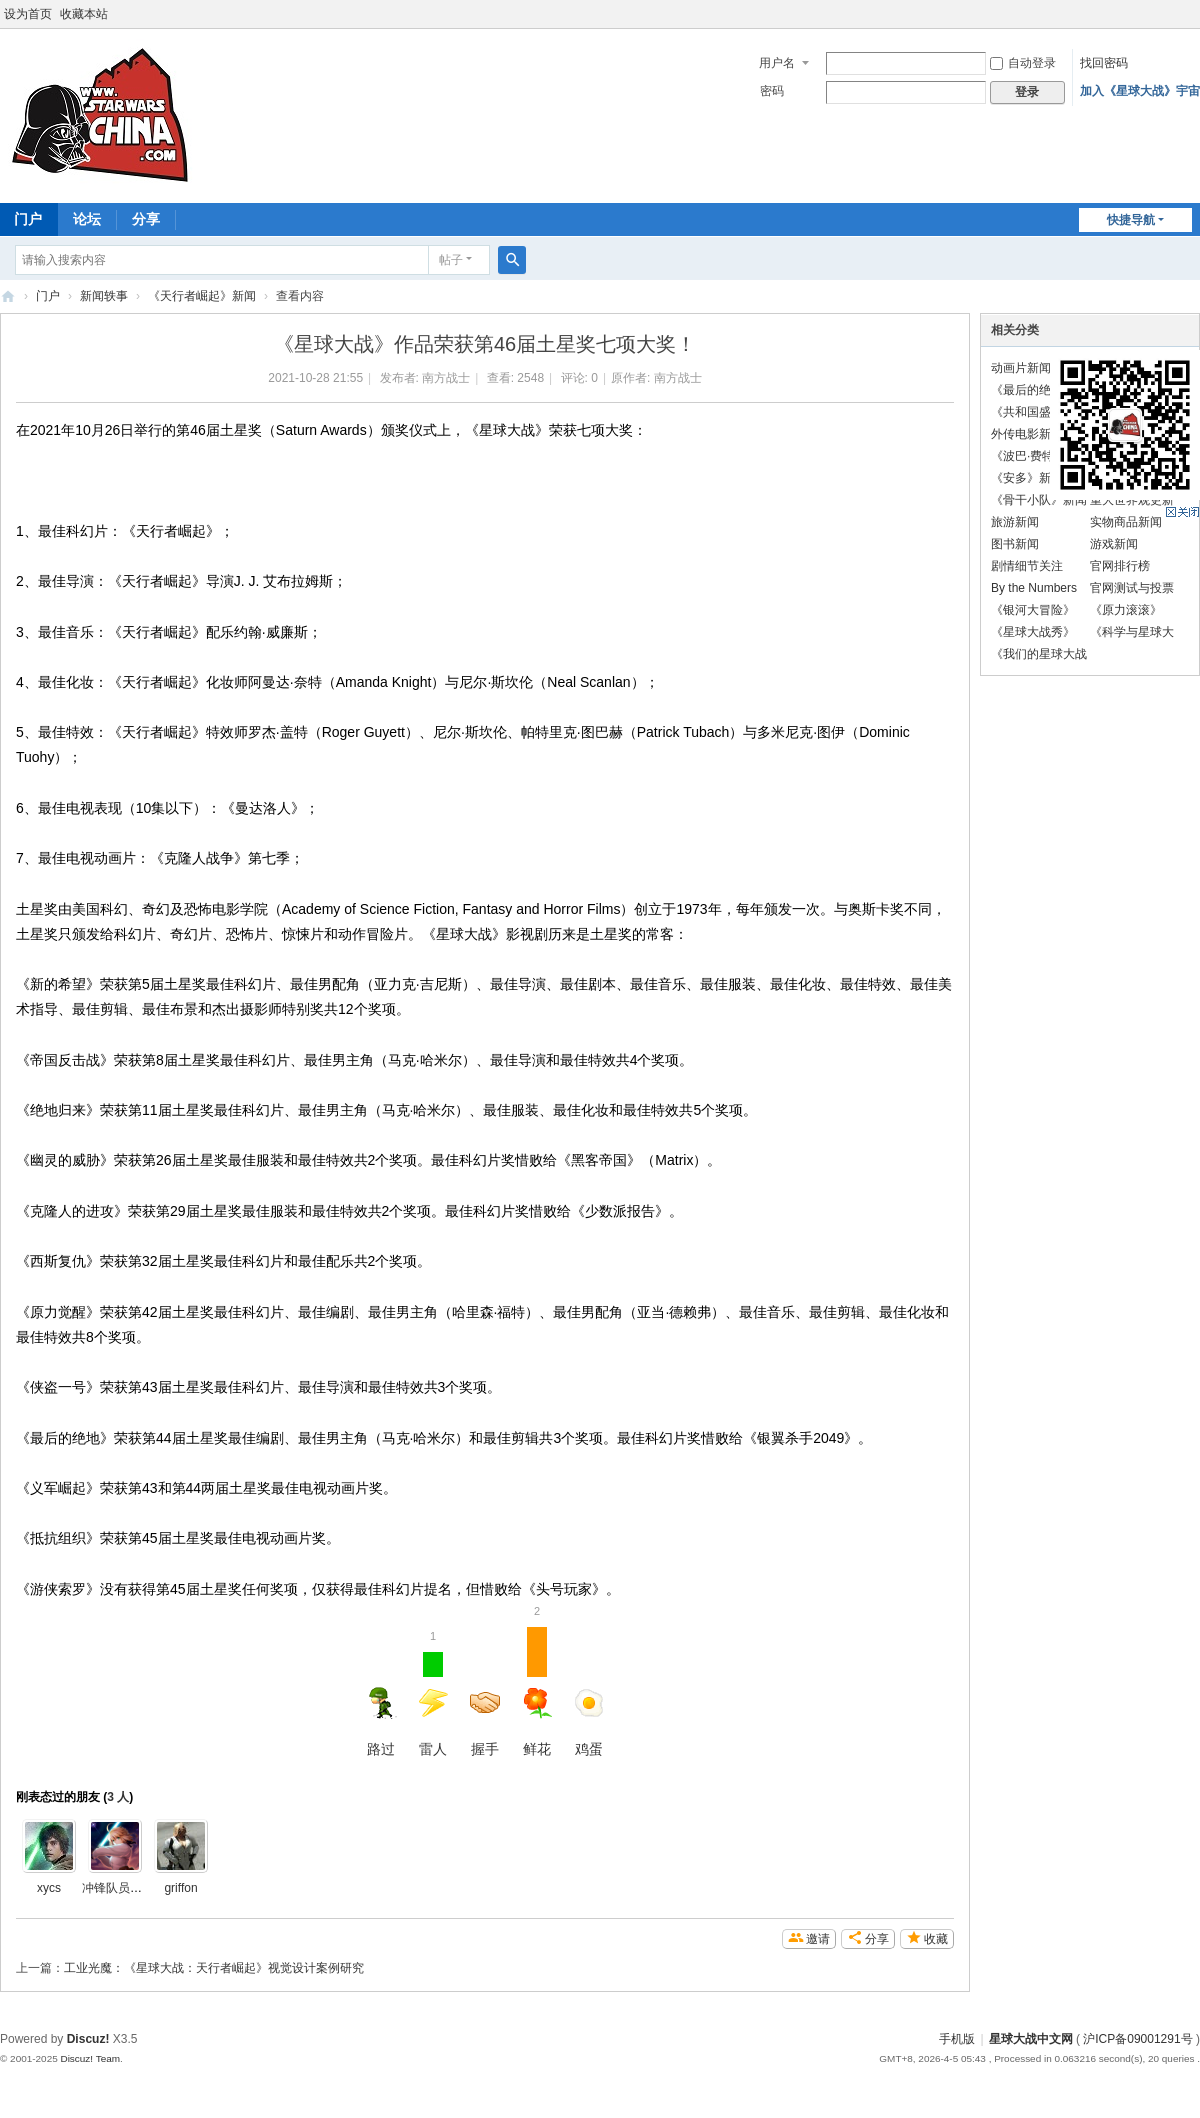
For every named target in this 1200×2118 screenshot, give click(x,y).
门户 (48, 296)
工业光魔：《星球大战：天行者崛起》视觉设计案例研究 (214, 1968)
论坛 (87, 219)
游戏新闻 (1114, 544)
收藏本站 (84, 14)
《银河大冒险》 (1033, 610)
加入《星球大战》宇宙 (1140, 91)
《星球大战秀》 (1033, 632)
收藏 (936, 1939)
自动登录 (1023, 63)
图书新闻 (1015, 544)
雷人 (433, 1692)
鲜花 (537, 1692)
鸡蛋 (589, 1722)
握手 (485, 1722)
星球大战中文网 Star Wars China (8, 296)
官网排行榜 (1120, 566)
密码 (772, 91)
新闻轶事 (104, 296)
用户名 (777, 63)
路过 (381, 1722)
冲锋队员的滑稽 (124, 1888)
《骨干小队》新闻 (1039, 500)
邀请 (818, 1939)
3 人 (118, 1797)
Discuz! (88, 2039)
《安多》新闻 (1027, 478)
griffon (180, 1888)
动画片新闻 (1021, 368)
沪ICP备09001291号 (1137, 2039)
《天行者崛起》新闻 (202, 296)
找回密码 (1104, 63)
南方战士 (446, 378)
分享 (146, 219)
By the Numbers (1034, 588)
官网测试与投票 (1132, 588)
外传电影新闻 (1027, 434)
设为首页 (28, 14)
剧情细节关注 (1027, 566)
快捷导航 (1131, 220)
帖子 (451, 260)
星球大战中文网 (1031, 2039)
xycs (49, 1888)
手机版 (957, 2039)
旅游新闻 (1015, 522)
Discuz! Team (90, 2058)
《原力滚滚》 (1126, 610)
